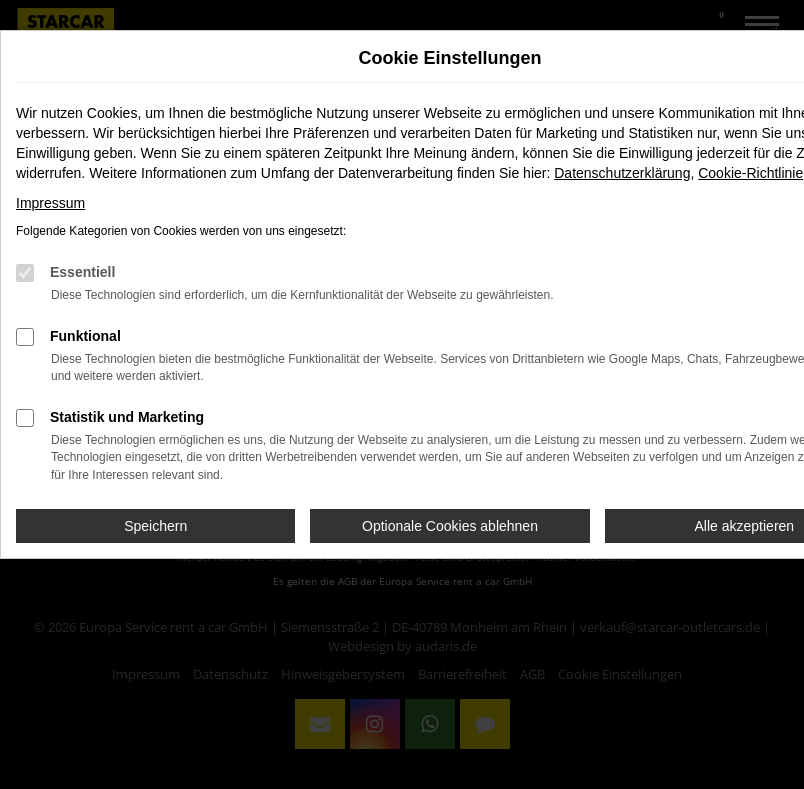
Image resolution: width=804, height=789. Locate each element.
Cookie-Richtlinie (750, 173)
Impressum (50, 203)
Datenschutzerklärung (622, 173)
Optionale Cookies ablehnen (450, 526)
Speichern (155, 526)
